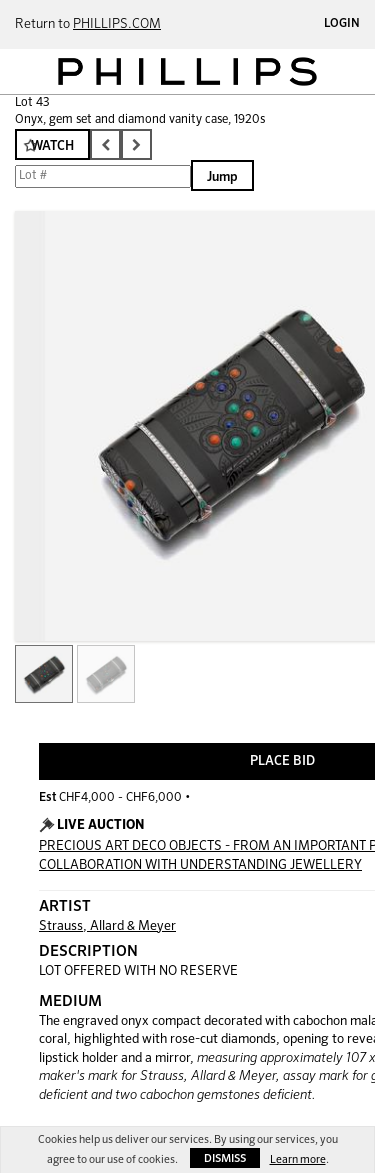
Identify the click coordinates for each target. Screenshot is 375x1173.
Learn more (298, 1159)
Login (342, 24)
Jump (222, 177)
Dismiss (225, 1158)
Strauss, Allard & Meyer (107, 926)
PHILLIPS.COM (117, 24)
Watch (52, 146)
